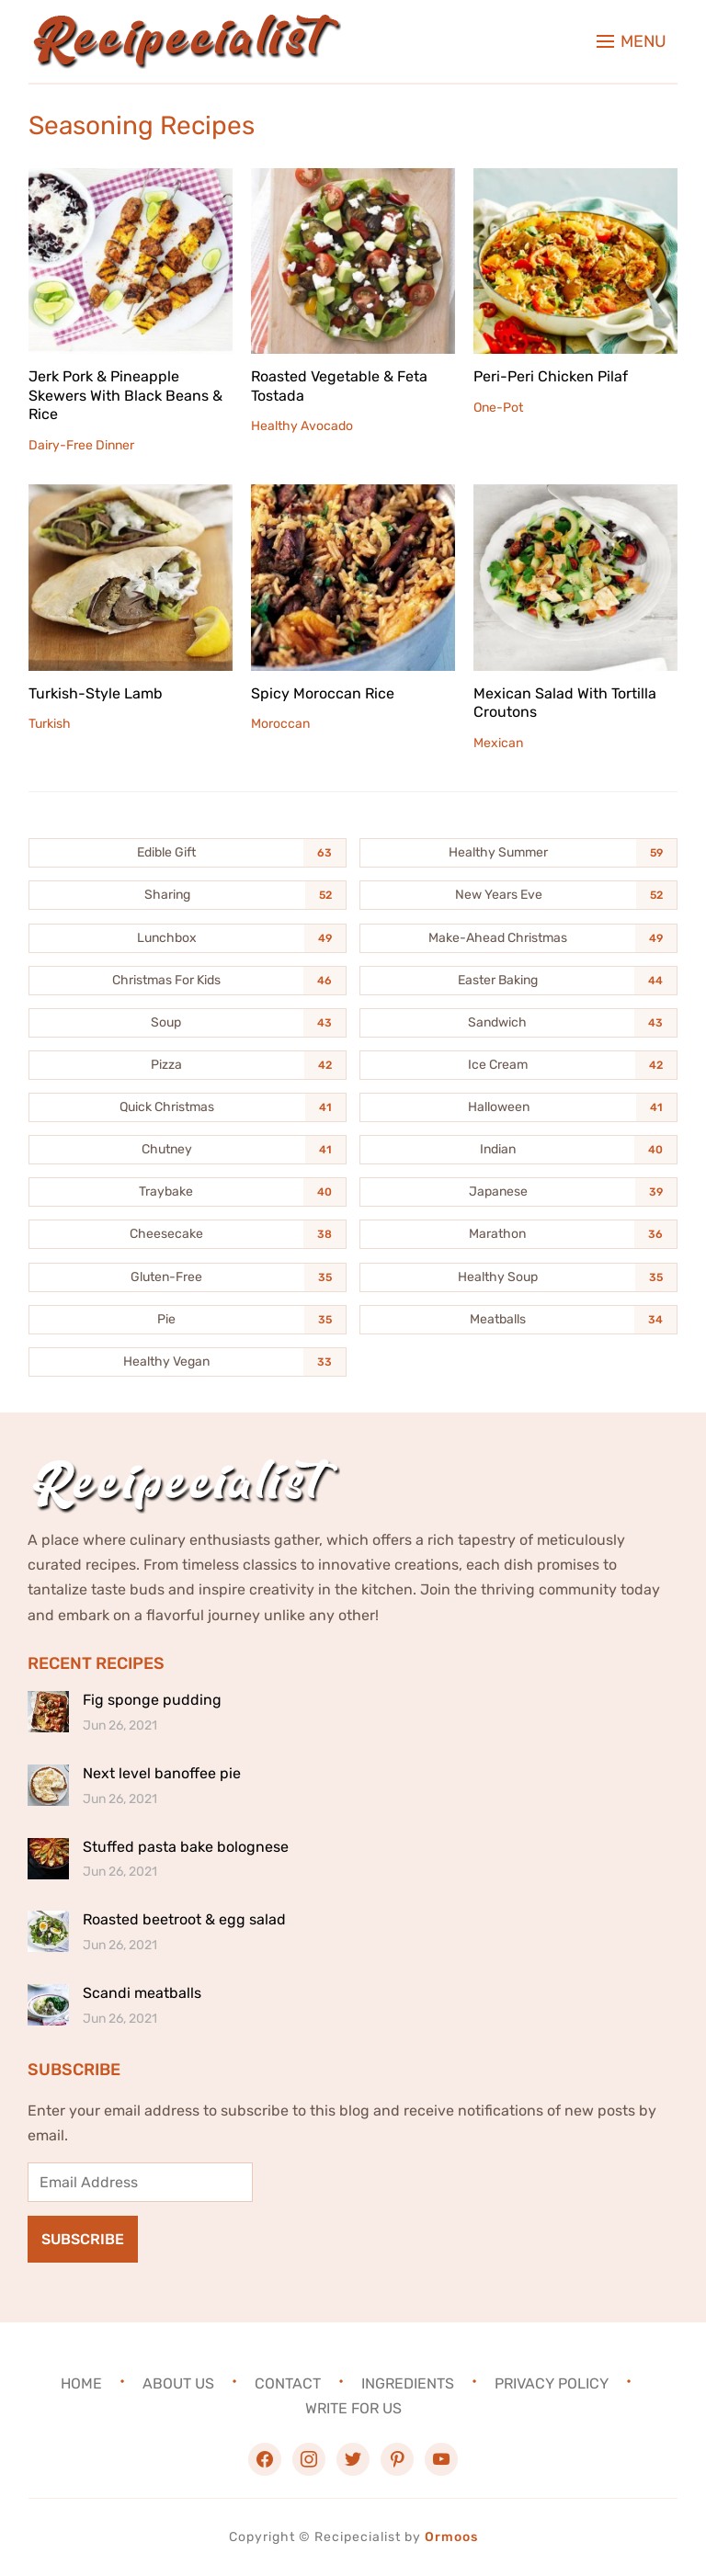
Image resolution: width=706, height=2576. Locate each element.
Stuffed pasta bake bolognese (186, 1846)
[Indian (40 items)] (518, 1149)
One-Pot (498, 407)
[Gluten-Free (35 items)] (187, 1277)
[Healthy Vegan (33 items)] (187, 1362)
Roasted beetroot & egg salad (184, 1919)
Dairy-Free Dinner (81, 445)
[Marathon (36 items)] (518, 1234)
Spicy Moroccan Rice (322, 693)
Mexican (498, 743)
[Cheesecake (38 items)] (187, 1234)
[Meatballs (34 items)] (518, 1319)
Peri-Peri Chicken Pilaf (550, 376)
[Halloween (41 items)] (518, 1107)
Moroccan (280, 724)
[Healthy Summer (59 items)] (518, 853)
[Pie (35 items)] (187, 1319)
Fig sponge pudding (152, 1699)
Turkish (49, 724)
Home (81, 2383)
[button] (632, 41)
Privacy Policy (552, 2383)
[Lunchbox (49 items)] (187, 938)
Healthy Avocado (302, 426)
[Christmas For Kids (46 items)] (187, 980)
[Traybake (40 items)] (187, 1192)
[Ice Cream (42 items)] (518, 1065)
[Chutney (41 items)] (187, 1149)
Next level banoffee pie (162, 1773)
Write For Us (353, 2408)
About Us (178, 2383)
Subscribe (82, 2239)
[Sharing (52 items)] (187, 895)
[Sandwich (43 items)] (518, 1023)
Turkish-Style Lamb (95, 693)
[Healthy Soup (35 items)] (518, 1277)
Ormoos (451, 2537)
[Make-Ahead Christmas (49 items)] (518, 938)
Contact (288, 2383)
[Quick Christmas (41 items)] (187, 1107)
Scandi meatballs (142, 1993)
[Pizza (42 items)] (187, 1065)
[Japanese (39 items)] (518, 1192)
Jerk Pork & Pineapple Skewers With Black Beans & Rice (125, 396)
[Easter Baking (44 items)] (518, 980)
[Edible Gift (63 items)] (187, 853)
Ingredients (407, 2383)
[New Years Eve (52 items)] (518, 895)
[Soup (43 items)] (187, 1023)
